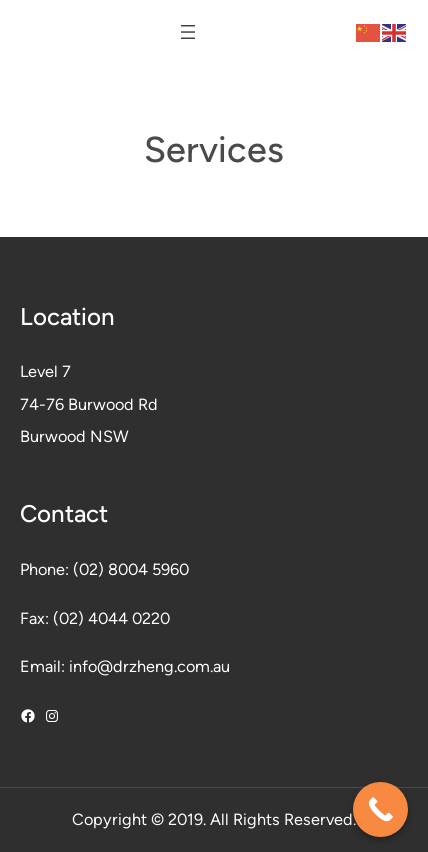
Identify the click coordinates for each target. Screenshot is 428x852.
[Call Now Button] (380, 809)
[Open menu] (188, 32)
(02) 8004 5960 (131, 569)
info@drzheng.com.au (149, 666)
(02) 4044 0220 (111, 618)
